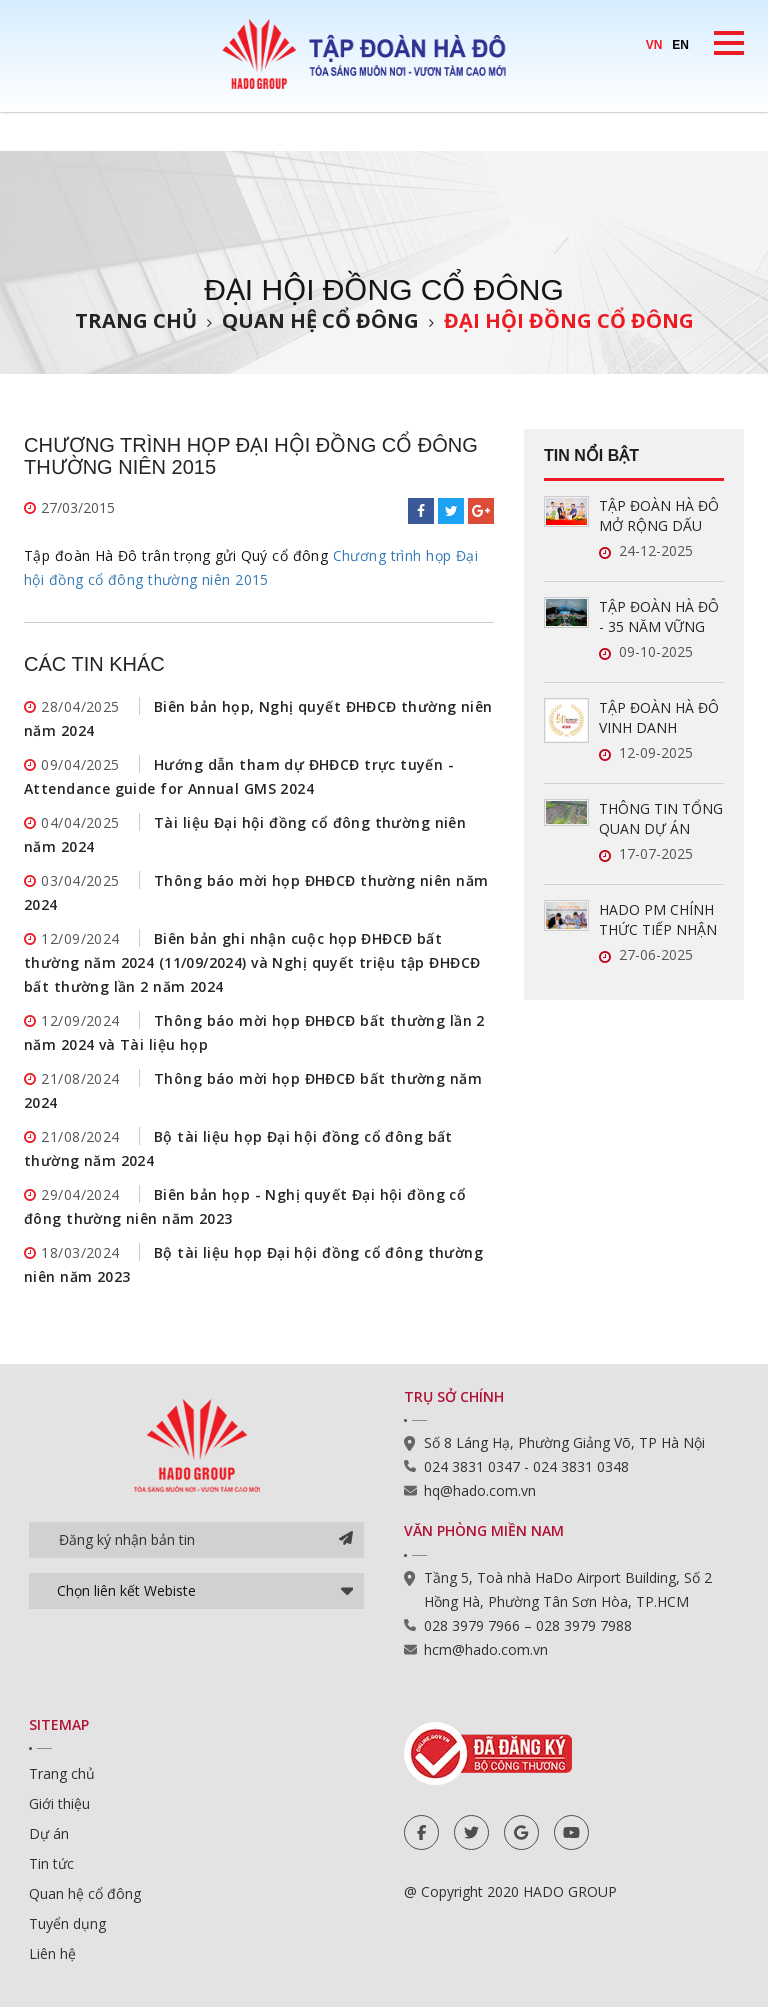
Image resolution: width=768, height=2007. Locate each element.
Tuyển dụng (67, 1923)
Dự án (49, 1833)
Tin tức (51, 1863)
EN (680, 45)
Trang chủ (136, 320)
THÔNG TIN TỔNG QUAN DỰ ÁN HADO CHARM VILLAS (661, 819)
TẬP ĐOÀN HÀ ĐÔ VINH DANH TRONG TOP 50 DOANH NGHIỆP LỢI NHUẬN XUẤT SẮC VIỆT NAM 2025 (659, 718)
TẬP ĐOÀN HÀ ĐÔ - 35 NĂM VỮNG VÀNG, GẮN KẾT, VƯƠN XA (659, 617)
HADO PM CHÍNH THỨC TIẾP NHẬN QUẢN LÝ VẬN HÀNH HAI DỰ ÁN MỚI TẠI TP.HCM (658, 920)
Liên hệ (52, 1953)
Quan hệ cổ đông (320, 320)
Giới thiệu (59, 1803)
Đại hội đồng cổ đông (569, 320)
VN (654, 45)
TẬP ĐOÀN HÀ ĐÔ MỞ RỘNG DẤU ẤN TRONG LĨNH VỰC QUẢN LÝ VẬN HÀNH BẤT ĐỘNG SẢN (661, 516)
